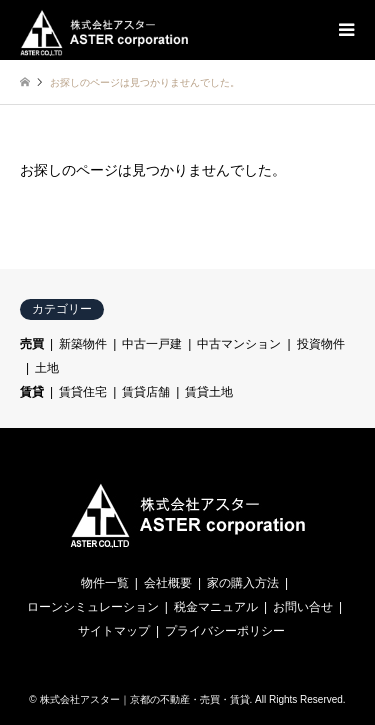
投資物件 (321, 344)
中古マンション (239, 344)
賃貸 (32, 392)
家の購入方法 (243, 583)
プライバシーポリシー (225, 631)
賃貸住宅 (83, 392)
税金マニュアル (216, 607)
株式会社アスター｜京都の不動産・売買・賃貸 (145, 699)
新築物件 (83, 344)
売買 (32, 344)
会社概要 (168, 583)
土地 (47, 368)
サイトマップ (114, 631)
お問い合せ (303, 607)
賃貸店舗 (146, 392)
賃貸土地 (209, 392)
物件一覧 (105, 583)
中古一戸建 (152, 344)
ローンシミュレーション (93, 607)
